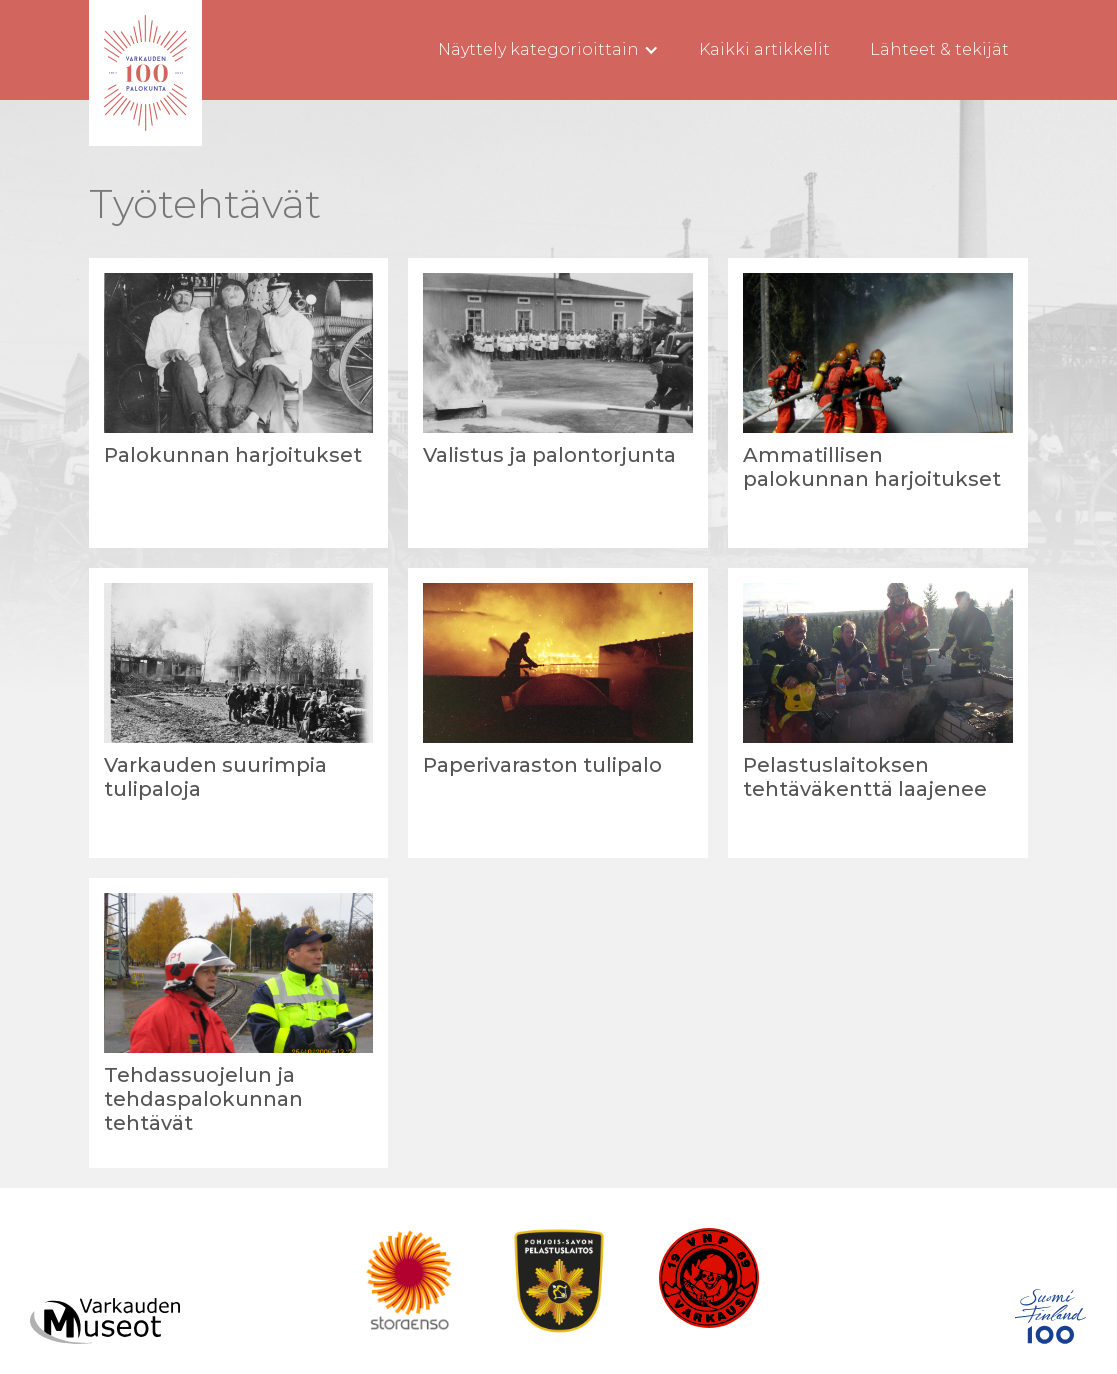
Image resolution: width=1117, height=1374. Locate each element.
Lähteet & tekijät (939, 49)
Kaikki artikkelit (764, 49)
